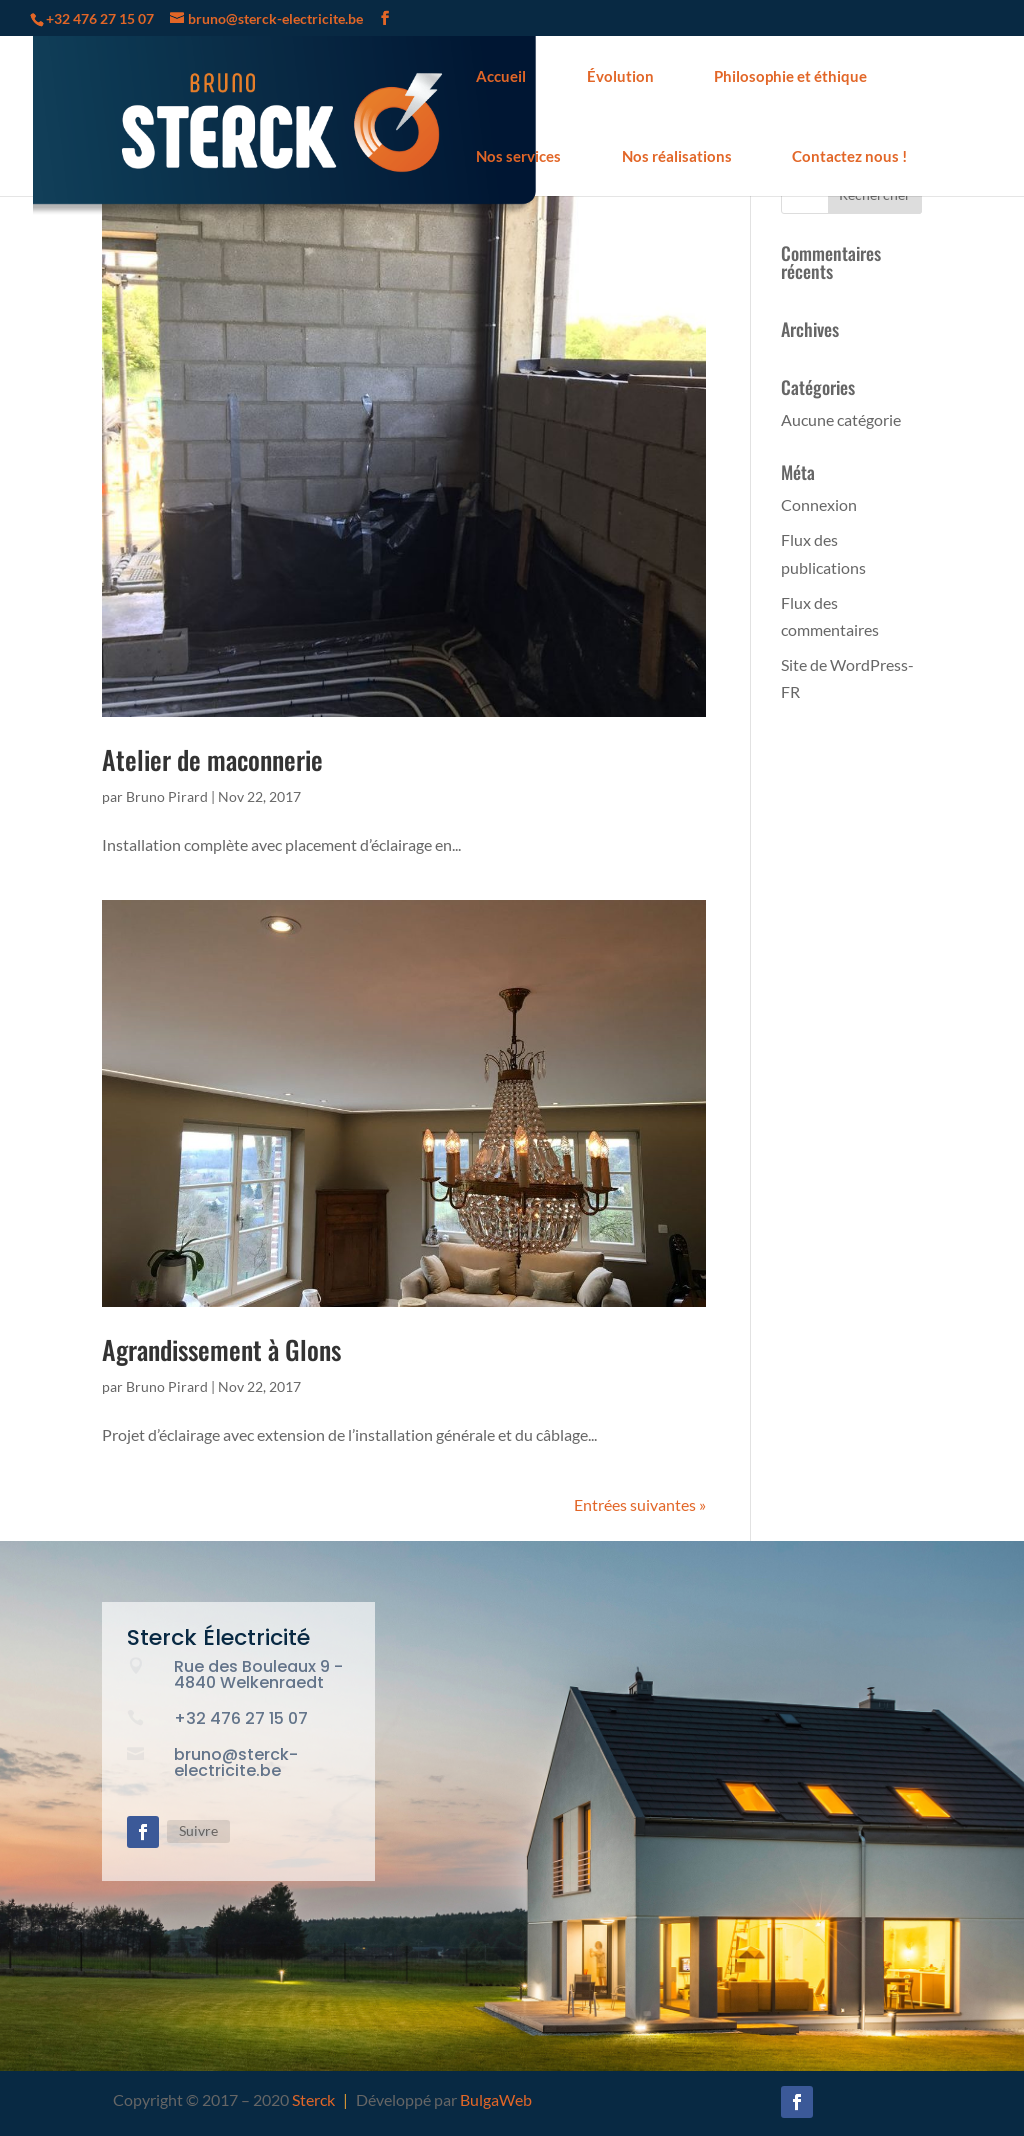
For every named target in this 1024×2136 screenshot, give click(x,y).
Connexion (819, 504)
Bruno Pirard (167, 796)
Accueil (501, 76)
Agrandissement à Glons (221, 1349)
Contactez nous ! (849, 156)
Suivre (198, 1830)
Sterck (313, 2099)
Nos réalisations (677, 156)
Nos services (518, 156)
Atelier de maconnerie (212, 759)
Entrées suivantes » (640, 1504)
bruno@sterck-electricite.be (236, 1762)
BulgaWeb (496, 2099)
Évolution (620, 76)
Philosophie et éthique (790, 76)
